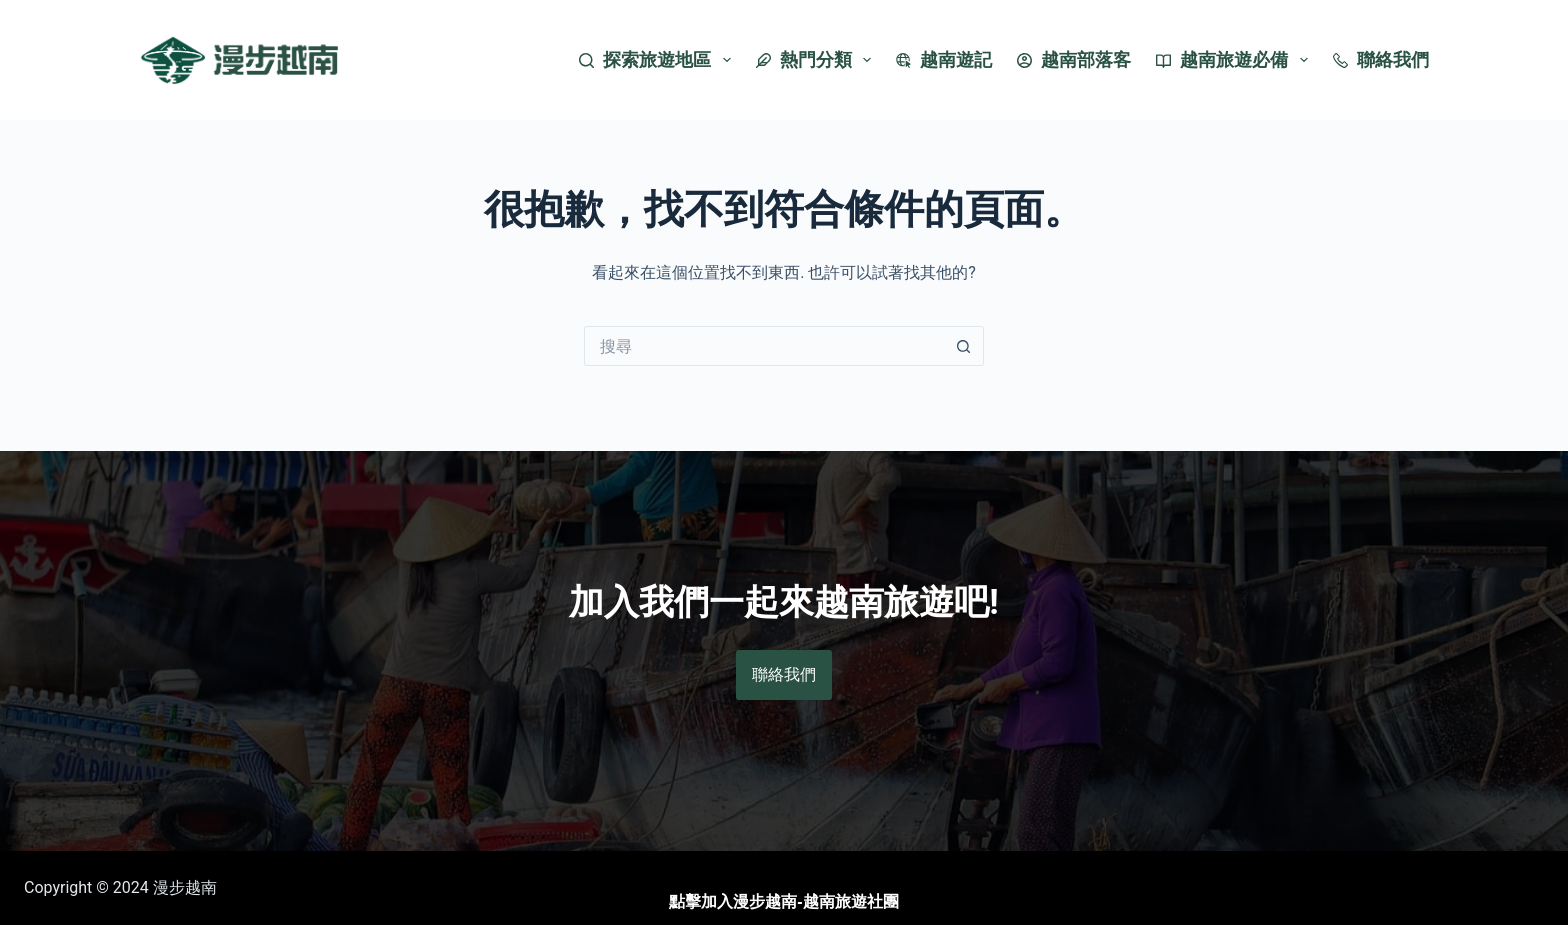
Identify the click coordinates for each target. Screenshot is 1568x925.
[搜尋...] (764, 346)
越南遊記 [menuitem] (944, 59)
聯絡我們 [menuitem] (1381, 59)
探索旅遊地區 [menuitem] (659, 60)
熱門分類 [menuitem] (818, 60)
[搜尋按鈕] (964, 346)
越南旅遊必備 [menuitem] (1236, 60)
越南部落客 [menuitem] (1074, 59)
